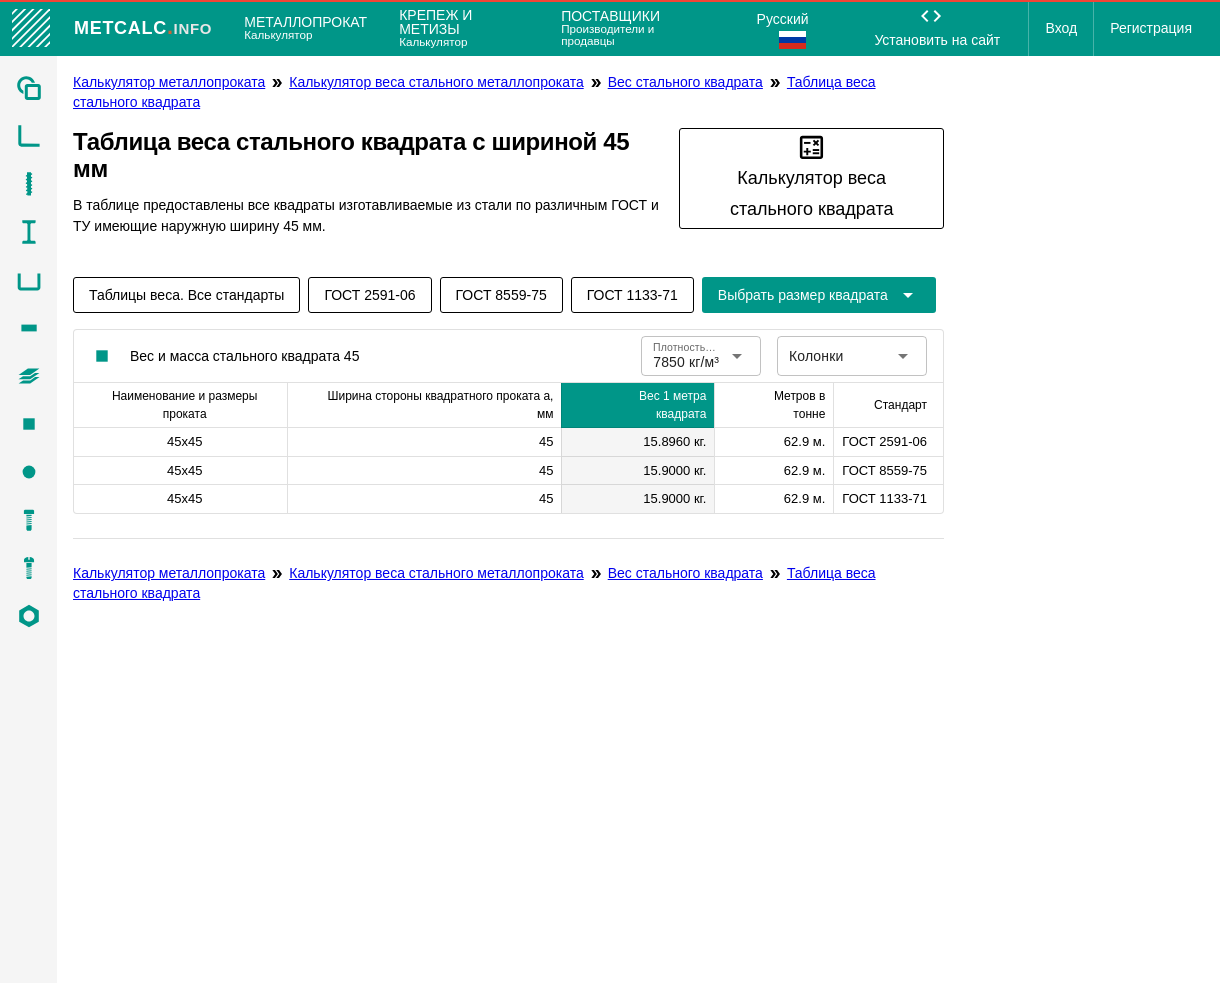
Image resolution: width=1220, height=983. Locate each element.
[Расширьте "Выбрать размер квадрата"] (819, 295)
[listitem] (28, 88)
